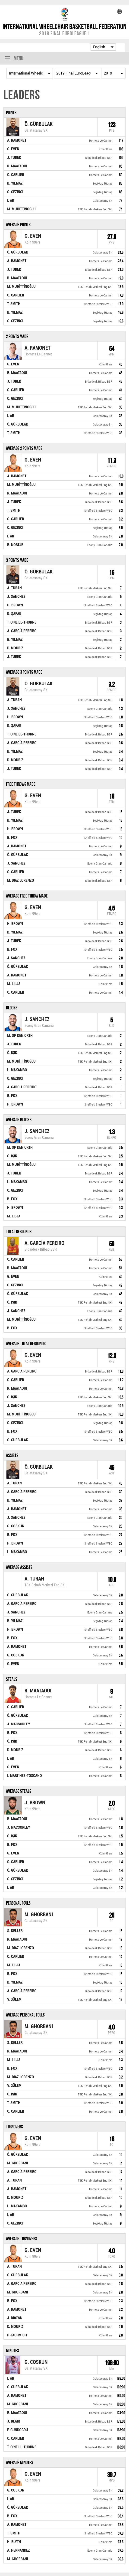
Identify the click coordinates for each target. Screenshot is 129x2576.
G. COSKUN (15, 1526)
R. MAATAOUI (17, 166)
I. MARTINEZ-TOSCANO (24, 1775)
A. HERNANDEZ (18, 2550)
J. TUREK (14, 157)
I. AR (10, 200)
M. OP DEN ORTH (20, 1035)
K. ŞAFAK (14, 613)
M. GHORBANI (39, 1914)
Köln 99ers (105, 149)
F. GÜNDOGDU (17, 2430)
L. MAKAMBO (17, 1070)
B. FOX (12, 837)
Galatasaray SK (36, 130)
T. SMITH (13, 304)
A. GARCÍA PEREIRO (22, 631)
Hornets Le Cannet (100, 140)
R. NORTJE (15, 545)
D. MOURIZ (15, 648)
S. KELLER (15, 1931)
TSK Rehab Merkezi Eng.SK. (95, 209)
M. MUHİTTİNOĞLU (21, 209)
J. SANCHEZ (16, 596)
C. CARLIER (15, 174)
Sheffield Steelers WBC (98, 304)
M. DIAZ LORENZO (20, 880)
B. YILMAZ (15, 183)
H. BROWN (15, 605)
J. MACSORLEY (18, 1724)
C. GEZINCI (15, 192)
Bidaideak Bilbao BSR (98, 157)
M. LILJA (13, 984)
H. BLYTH (14, 2542)
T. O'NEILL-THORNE (21, 622)
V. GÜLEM (14, 1999)
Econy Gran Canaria (99, 545)
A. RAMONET (16, 140)
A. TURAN (14, 588)
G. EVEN (13, 149)
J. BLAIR (13, 2421)
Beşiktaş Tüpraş (102, 183)
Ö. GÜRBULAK (39, 124)
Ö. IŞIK (12, 1053)
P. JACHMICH (17, 2335)
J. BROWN (35, 1802)
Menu (14, 58)
